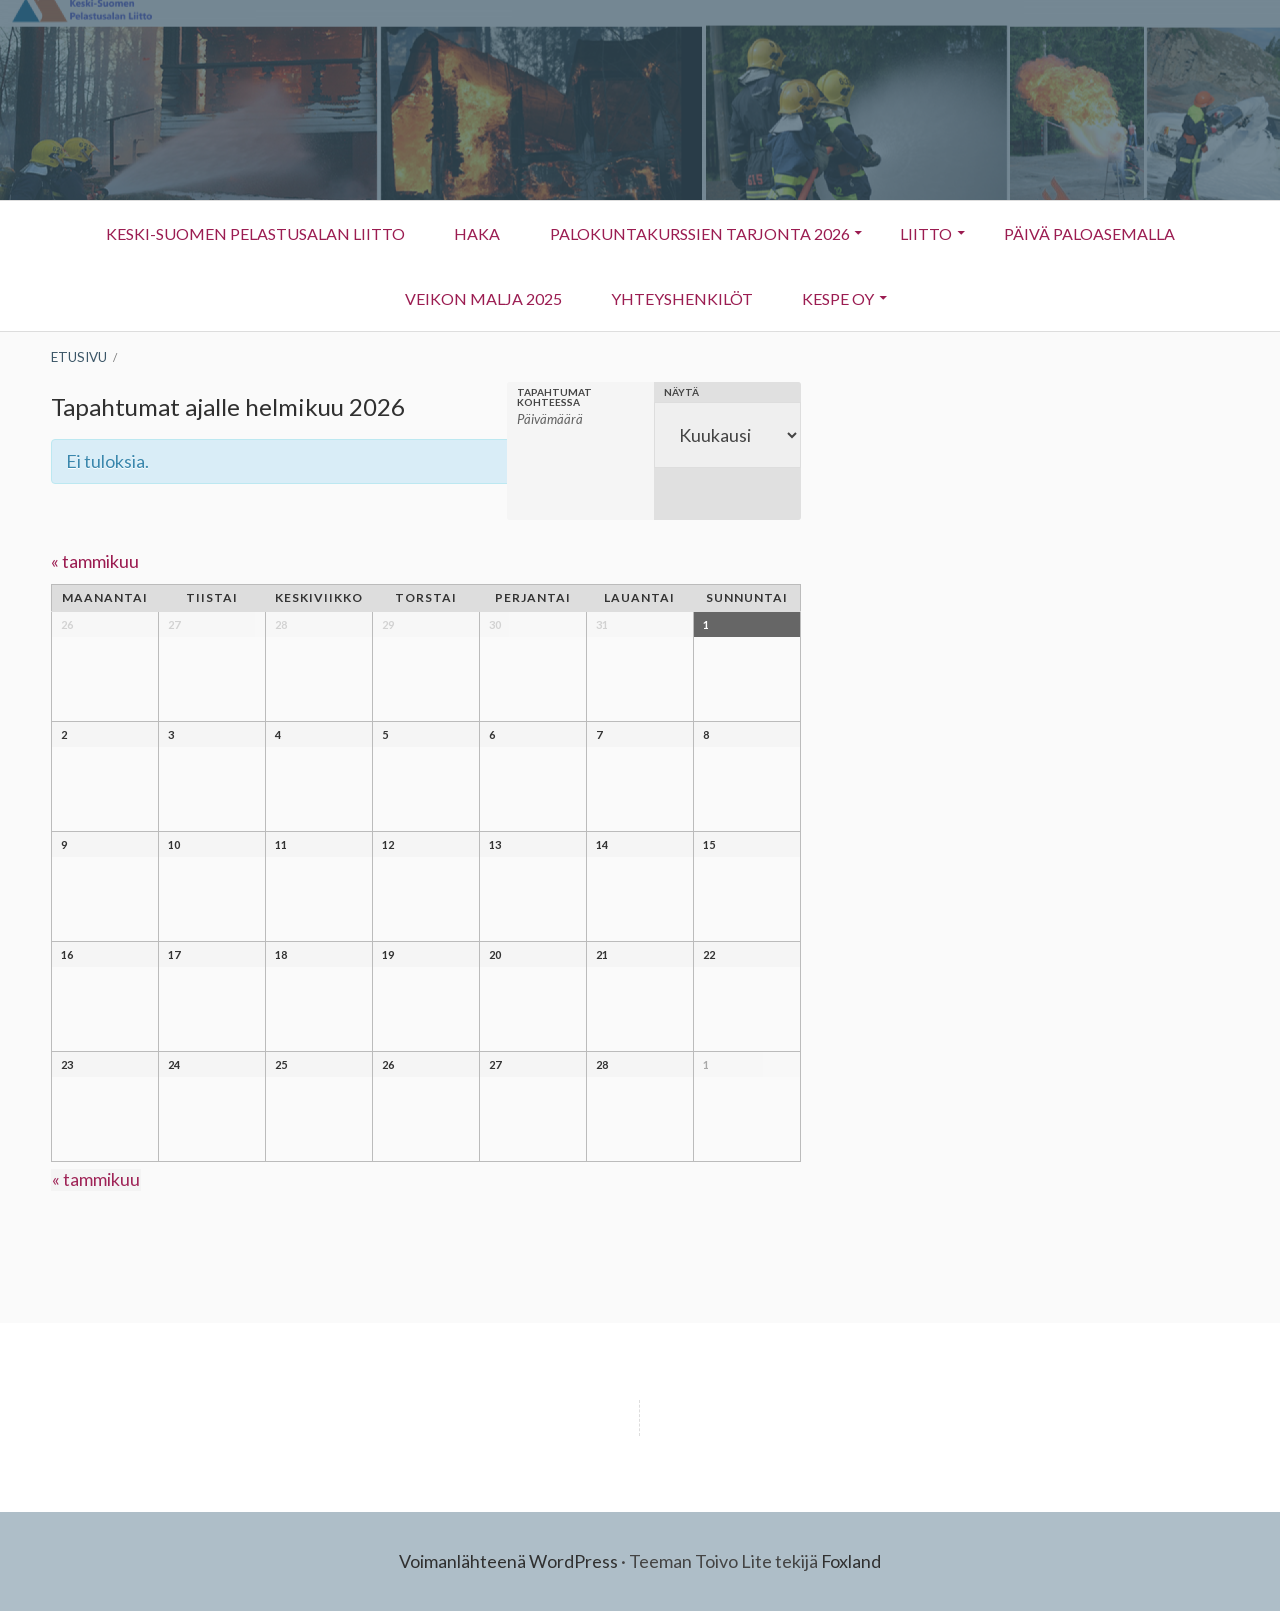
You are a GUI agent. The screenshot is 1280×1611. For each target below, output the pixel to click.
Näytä (681, 392)
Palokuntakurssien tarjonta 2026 (699, 233)
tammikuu (95, 561)
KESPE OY (828, 308)
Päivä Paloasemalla (1092, 233)
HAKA (475, 233)
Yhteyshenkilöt (670, 308)
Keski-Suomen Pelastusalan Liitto (251, 233)
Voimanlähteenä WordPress (508, 1561)
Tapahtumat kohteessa (554, 397)
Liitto (916, 243)
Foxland (851, 1561)
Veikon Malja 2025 (481, 298)
